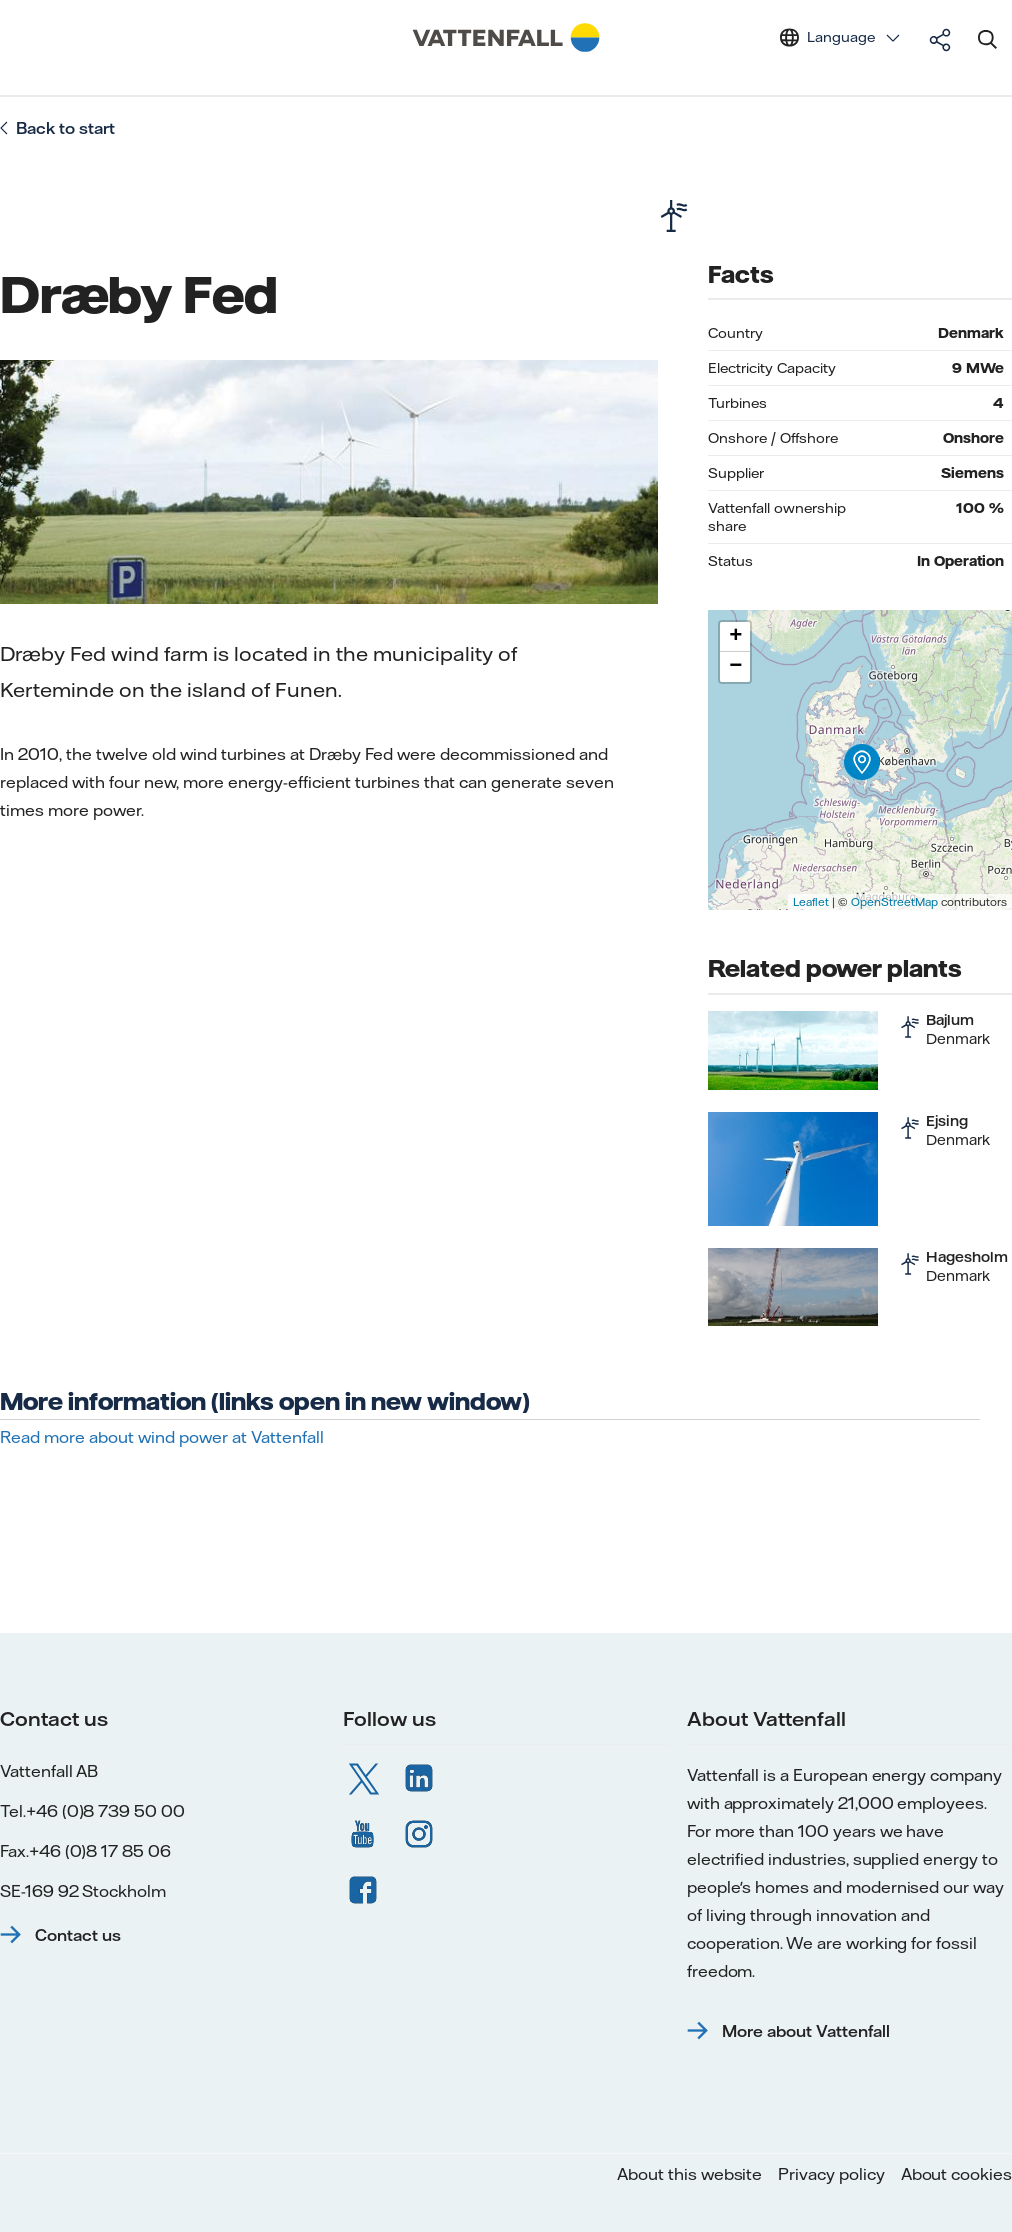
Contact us (78, 1935)
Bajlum (950, 1020)
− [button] (735, 667)
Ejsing (947, 1121)
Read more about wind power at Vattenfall (162, 1437)
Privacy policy (831, 2174)
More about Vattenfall (806, 2031)
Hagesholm (967, 1257)
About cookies (956, 2174)
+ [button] (735, 637)
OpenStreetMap (894, 902)
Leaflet (811, 902)
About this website (689, 2174)
